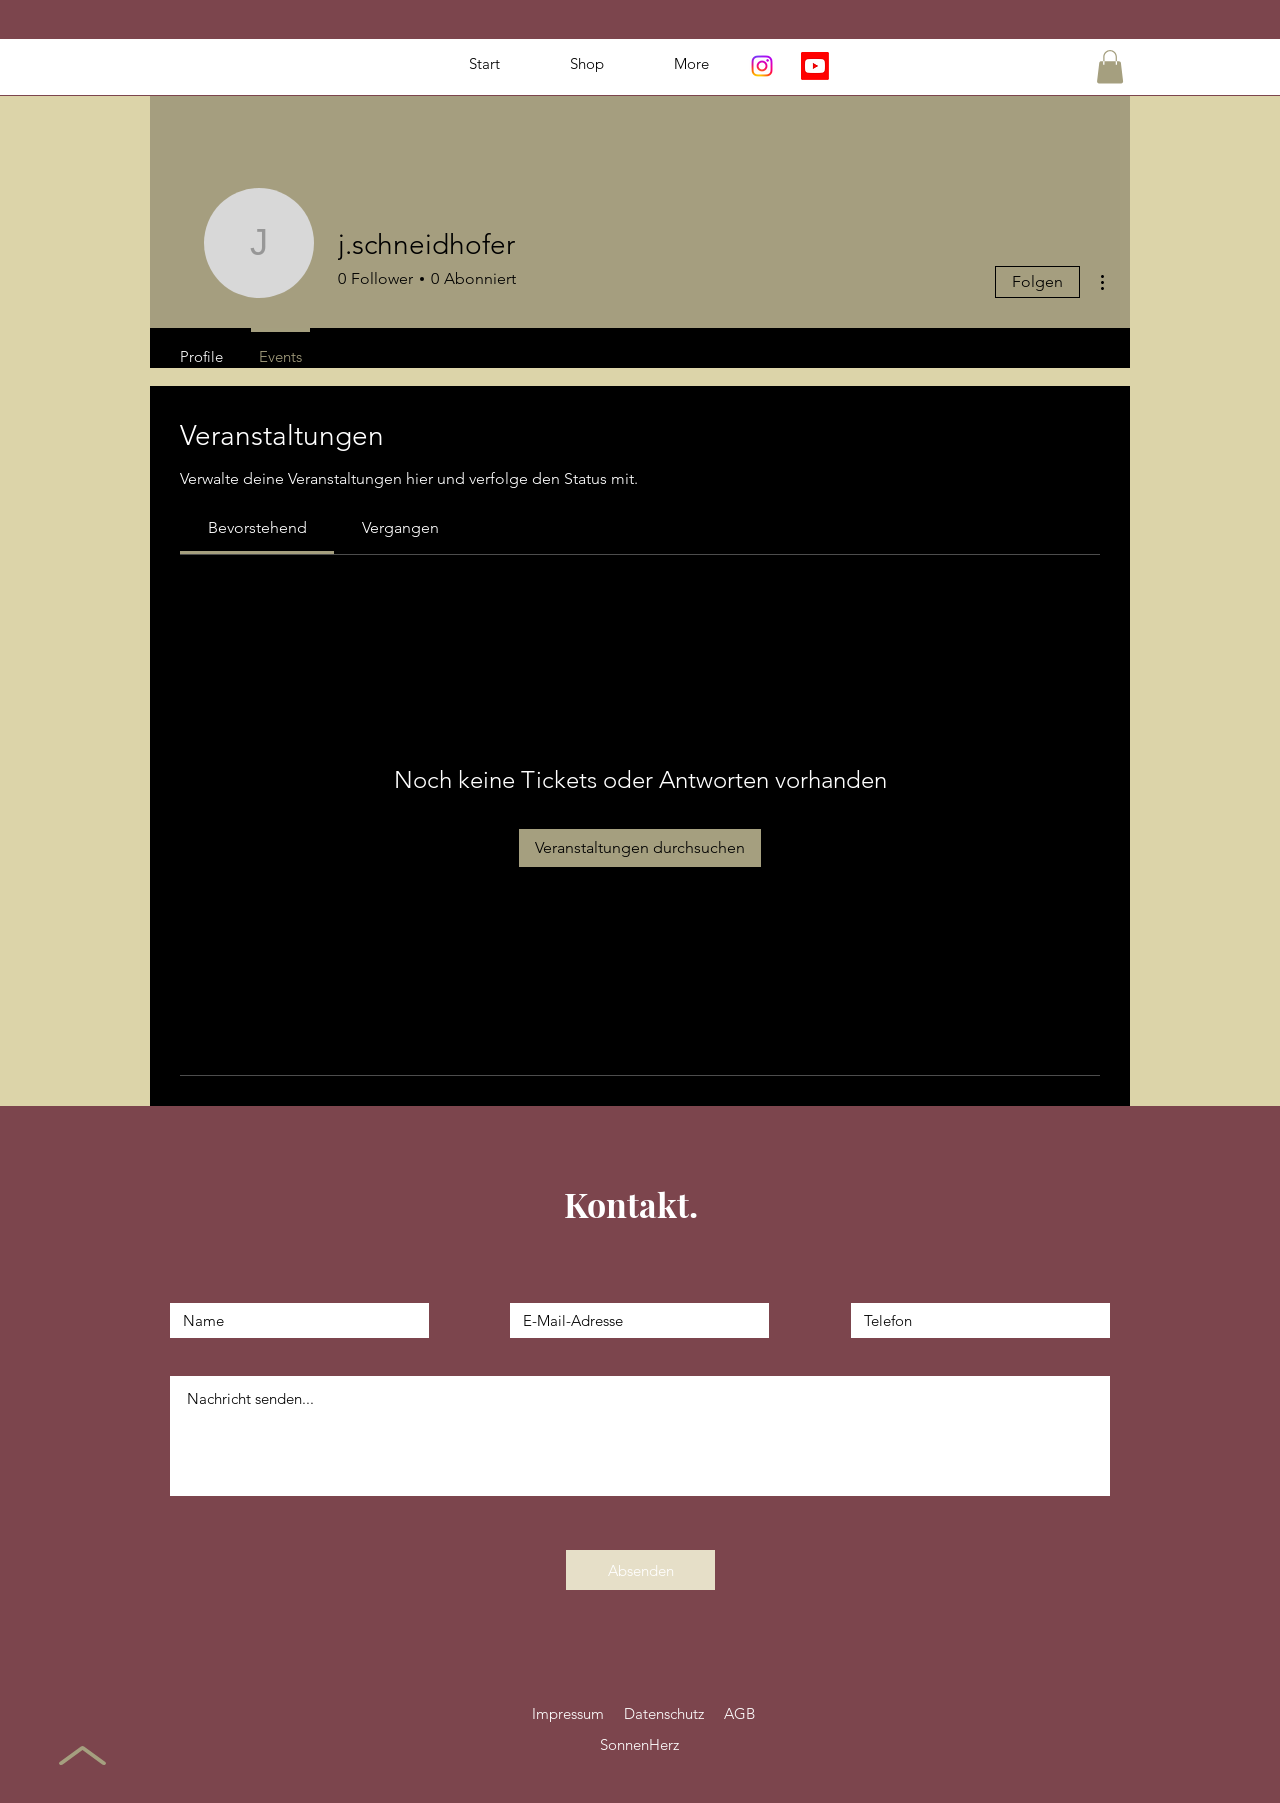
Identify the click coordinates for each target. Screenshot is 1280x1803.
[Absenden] (640, 1570)
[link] (257, 527)
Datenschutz (664, 1713)
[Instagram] (762, 66)
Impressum (568, 1713)
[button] (1110, 66)
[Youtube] (815, 66)
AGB (739, 1713)
